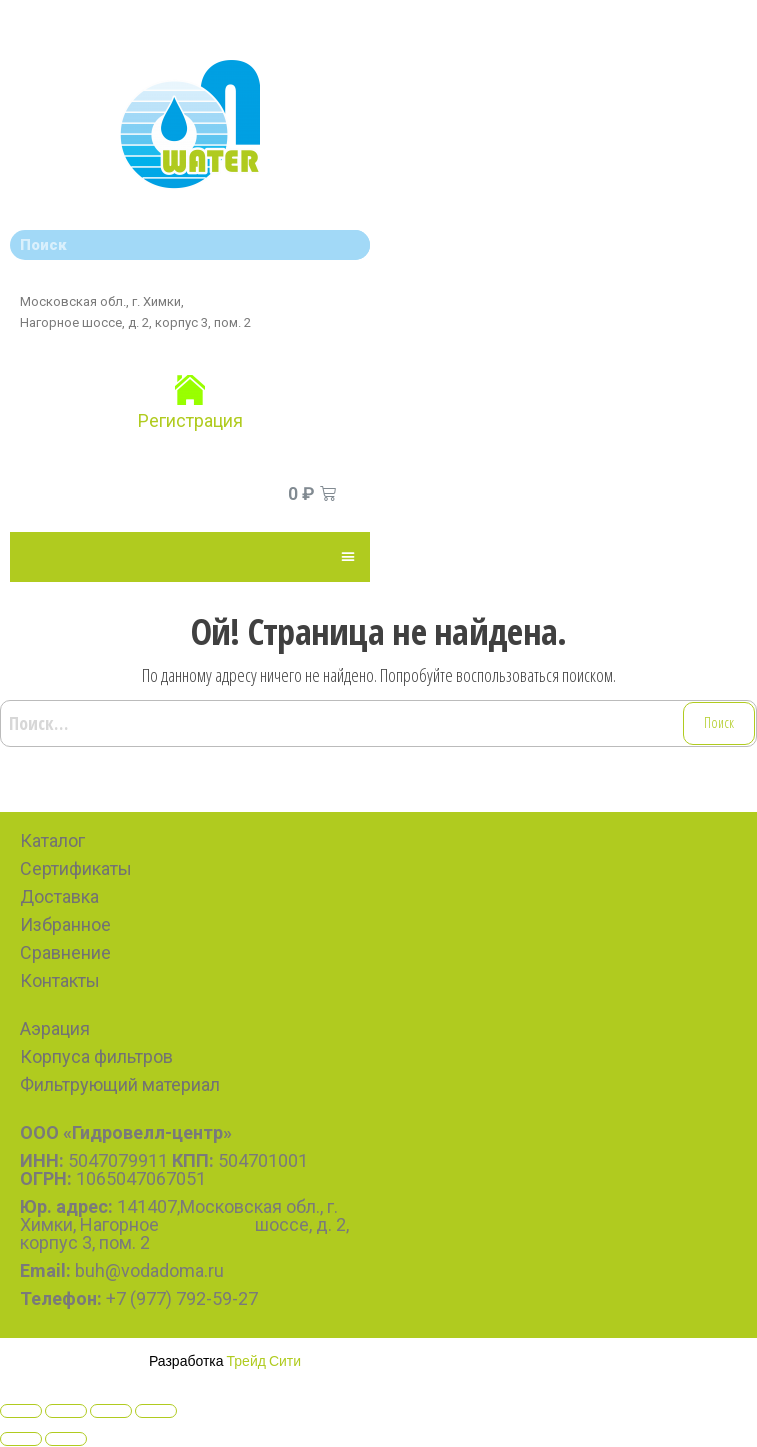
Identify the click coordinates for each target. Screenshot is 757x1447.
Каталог (52, 840)
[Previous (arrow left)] (21, 1439)
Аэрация (55, 1028)
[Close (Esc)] (21, 1411)
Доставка (59, 896)
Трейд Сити (264, 1360)
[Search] (350, 245)
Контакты (60, 980)
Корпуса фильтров (96, 1056)
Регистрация (190, 420)
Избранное (65, 924)
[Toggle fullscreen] (111, 1411)
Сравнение (65, 952)
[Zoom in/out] (156, 1411)
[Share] (66, 1411)
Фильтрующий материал (120, 1084)
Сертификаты (76, 868)
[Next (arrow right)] (66, 1439)
